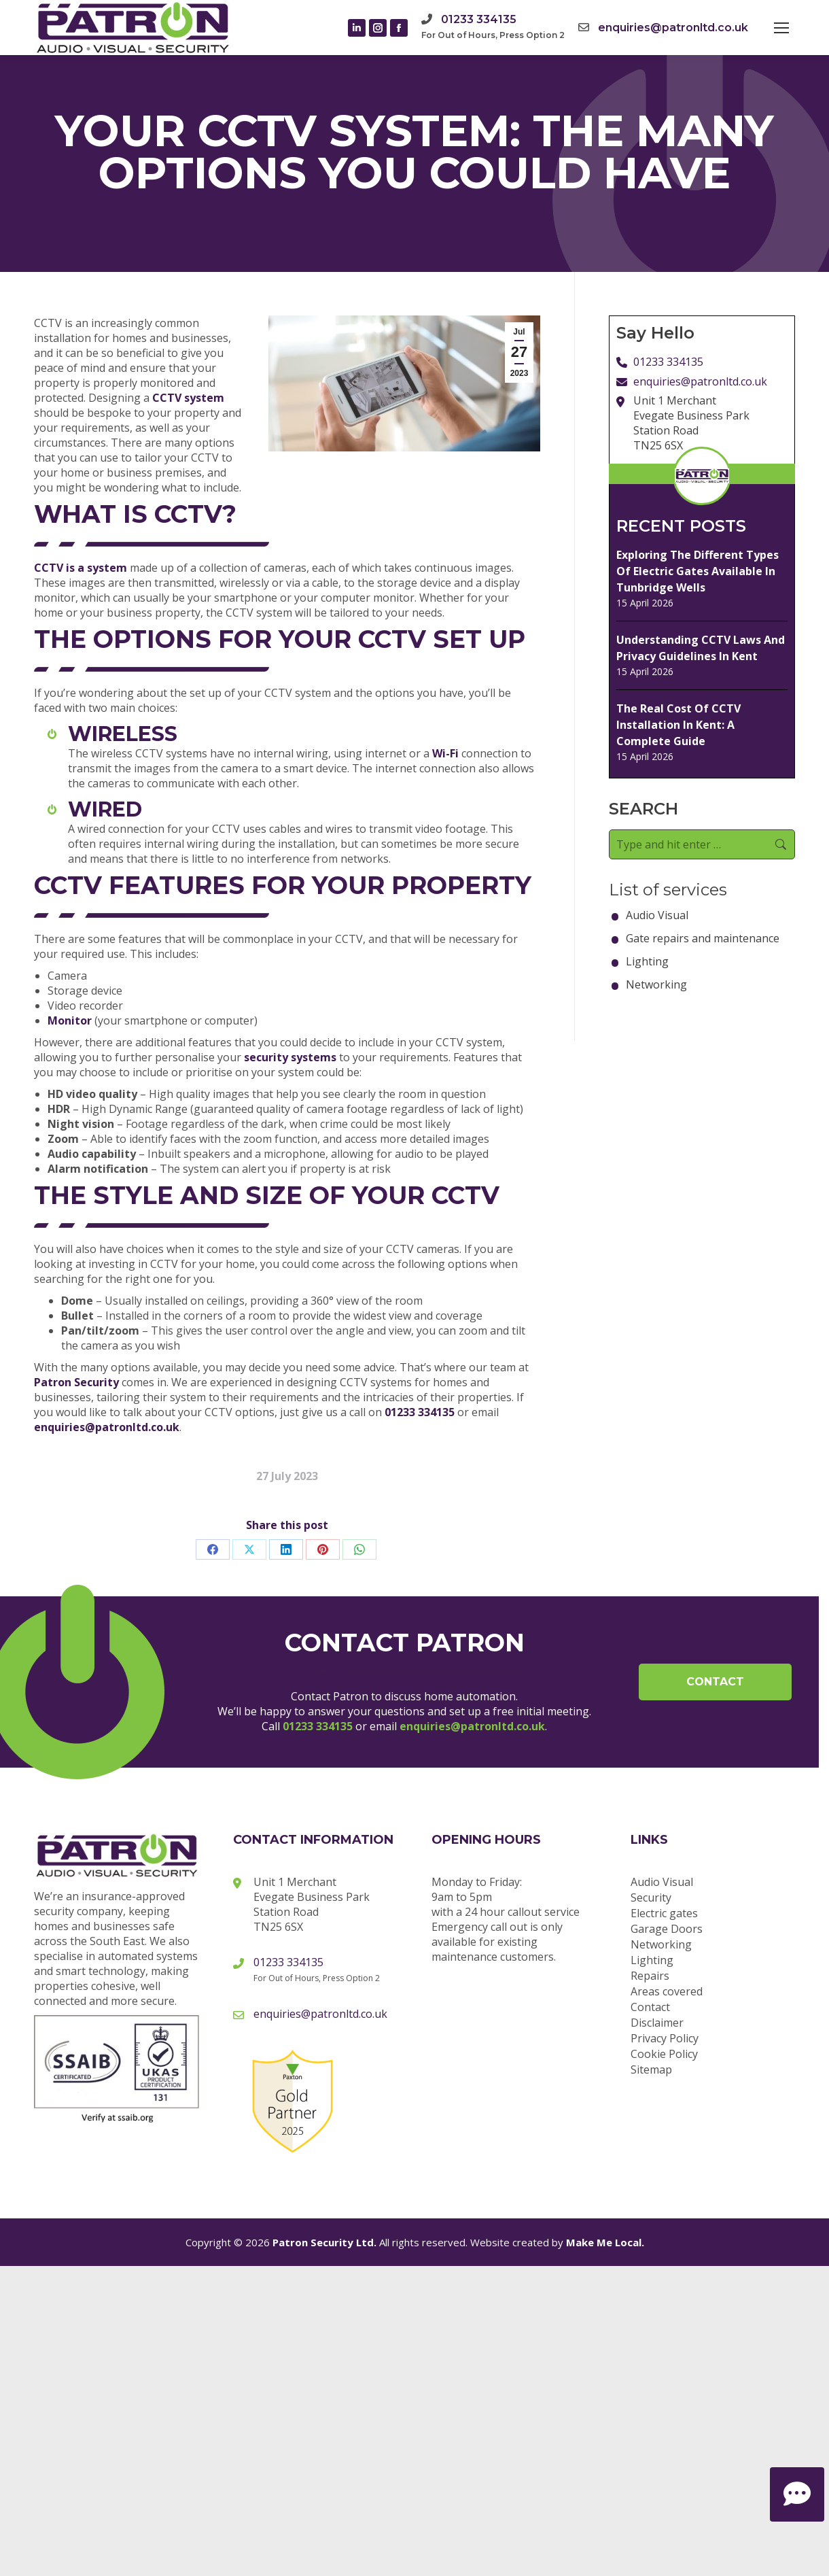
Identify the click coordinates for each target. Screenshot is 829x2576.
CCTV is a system (80, 567)
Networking (656, 984)
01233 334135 (478, 19)
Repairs (650, 1975)
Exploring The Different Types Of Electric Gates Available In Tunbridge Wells (697, 571)
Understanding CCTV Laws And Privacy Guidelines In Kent (700, 648)
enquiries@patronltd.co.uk (673, 27)
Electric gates (664, 1913)
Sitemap (651, 2069)
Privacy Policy (665, 2038)
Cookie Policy (664, 2053)
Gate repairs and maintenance (702, 938)
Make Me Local (603, 2242)
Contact (715, 1681)
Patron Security (76, 1382)
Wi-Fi (445, 753)
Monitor (70, 1020)
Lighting (647, 961)
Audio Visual (657, 915)
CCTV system (188, 397)
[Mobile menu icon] (781, 27)
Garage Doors (667, 1928)
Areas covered (667, 1991)
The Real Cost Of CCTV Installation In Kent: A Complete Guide (678, 725)
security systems (290, 1057)
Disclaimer (657, 2022)
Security (651, 1897)
